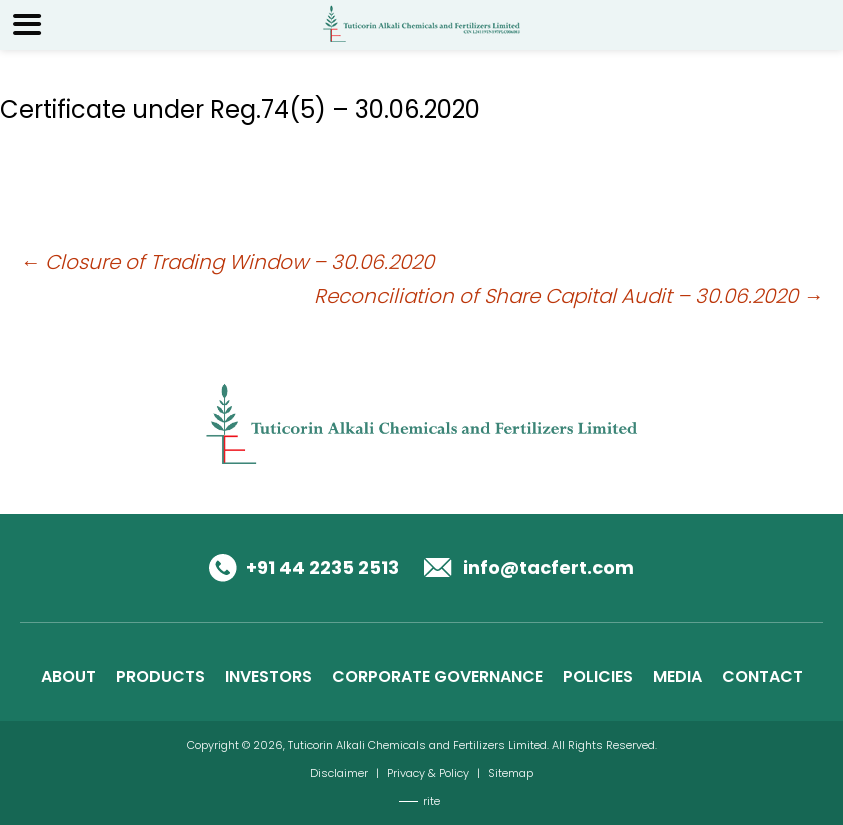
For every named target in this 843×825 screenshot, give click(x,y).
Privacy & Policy (428, 773)
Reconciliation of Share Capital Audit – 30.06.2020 (568, 296)
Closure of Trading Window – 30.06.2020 (227, 262)
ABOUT (68, 676)
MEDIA (677, 676)
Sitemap (510, 773)
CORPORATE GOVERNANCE (437, 676)
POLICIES (598, 676)
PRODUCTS (160, 676)
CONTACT (762, 676)
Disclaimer (339, 773)
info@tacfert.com (548, 567)
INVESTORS (268, 676)
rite (431, 801)
